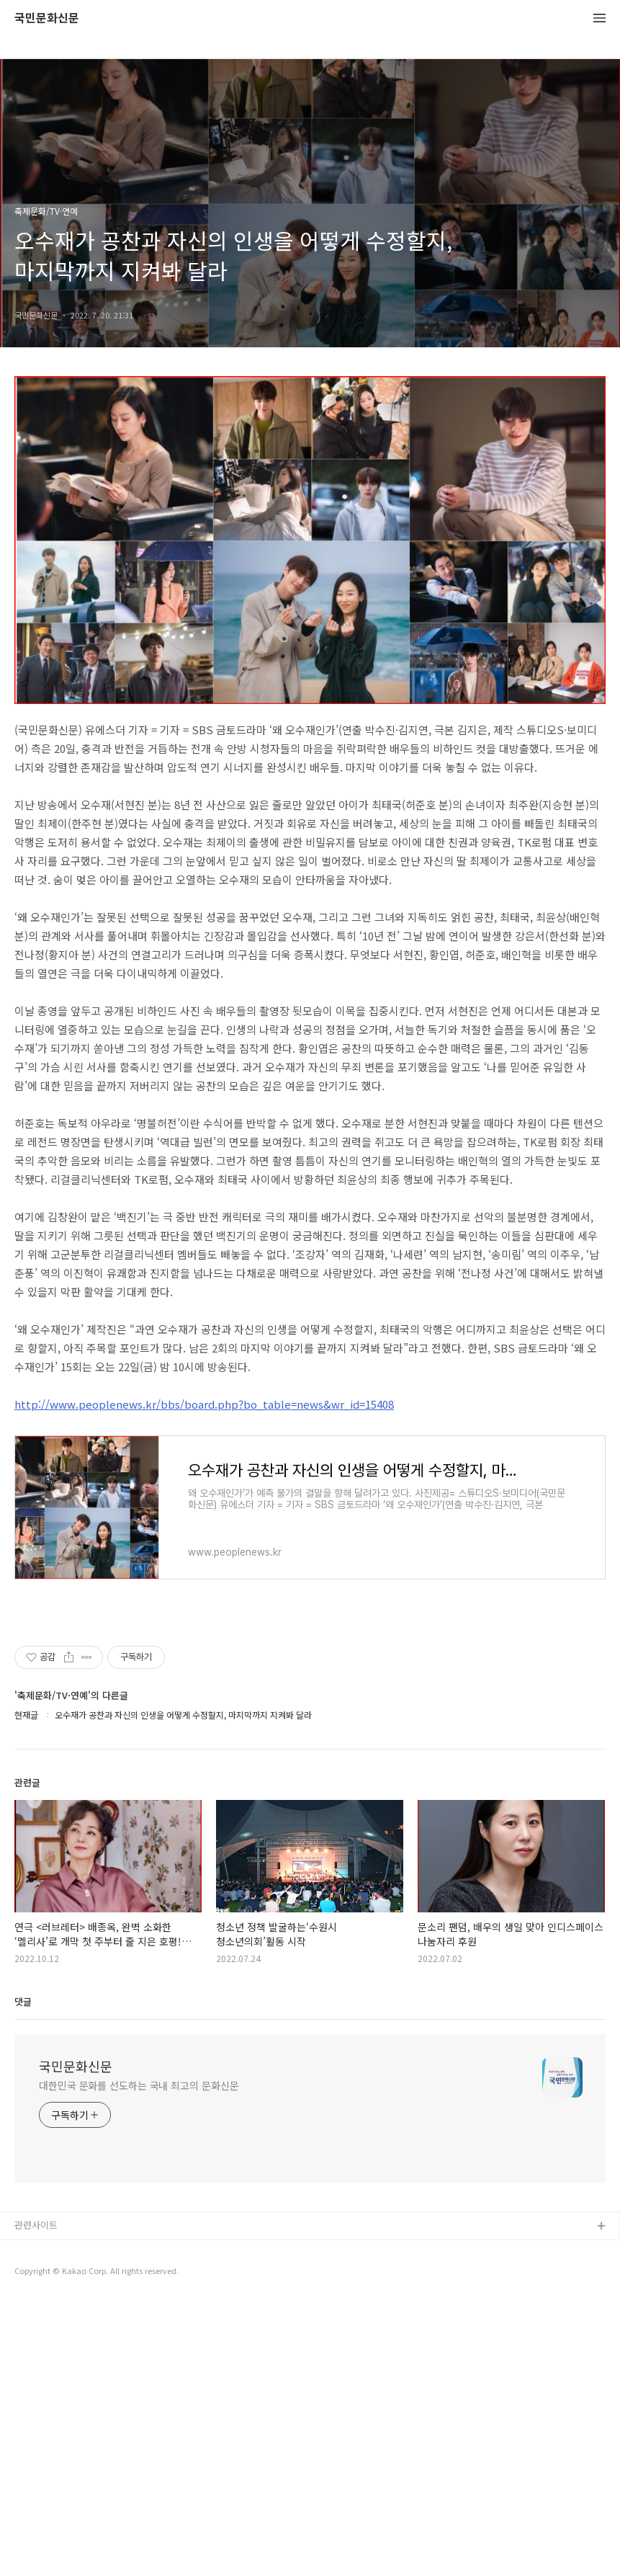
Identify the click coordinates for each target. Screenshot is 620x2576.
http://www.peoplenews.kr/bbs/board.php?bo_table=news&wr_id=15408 (204, 1677)
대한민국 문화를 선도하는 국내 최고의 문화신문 (139, 2359)
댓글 (23, 2275)
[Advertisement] (310, 513)
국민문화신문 (46, 18)
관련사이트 (36, 2498)
